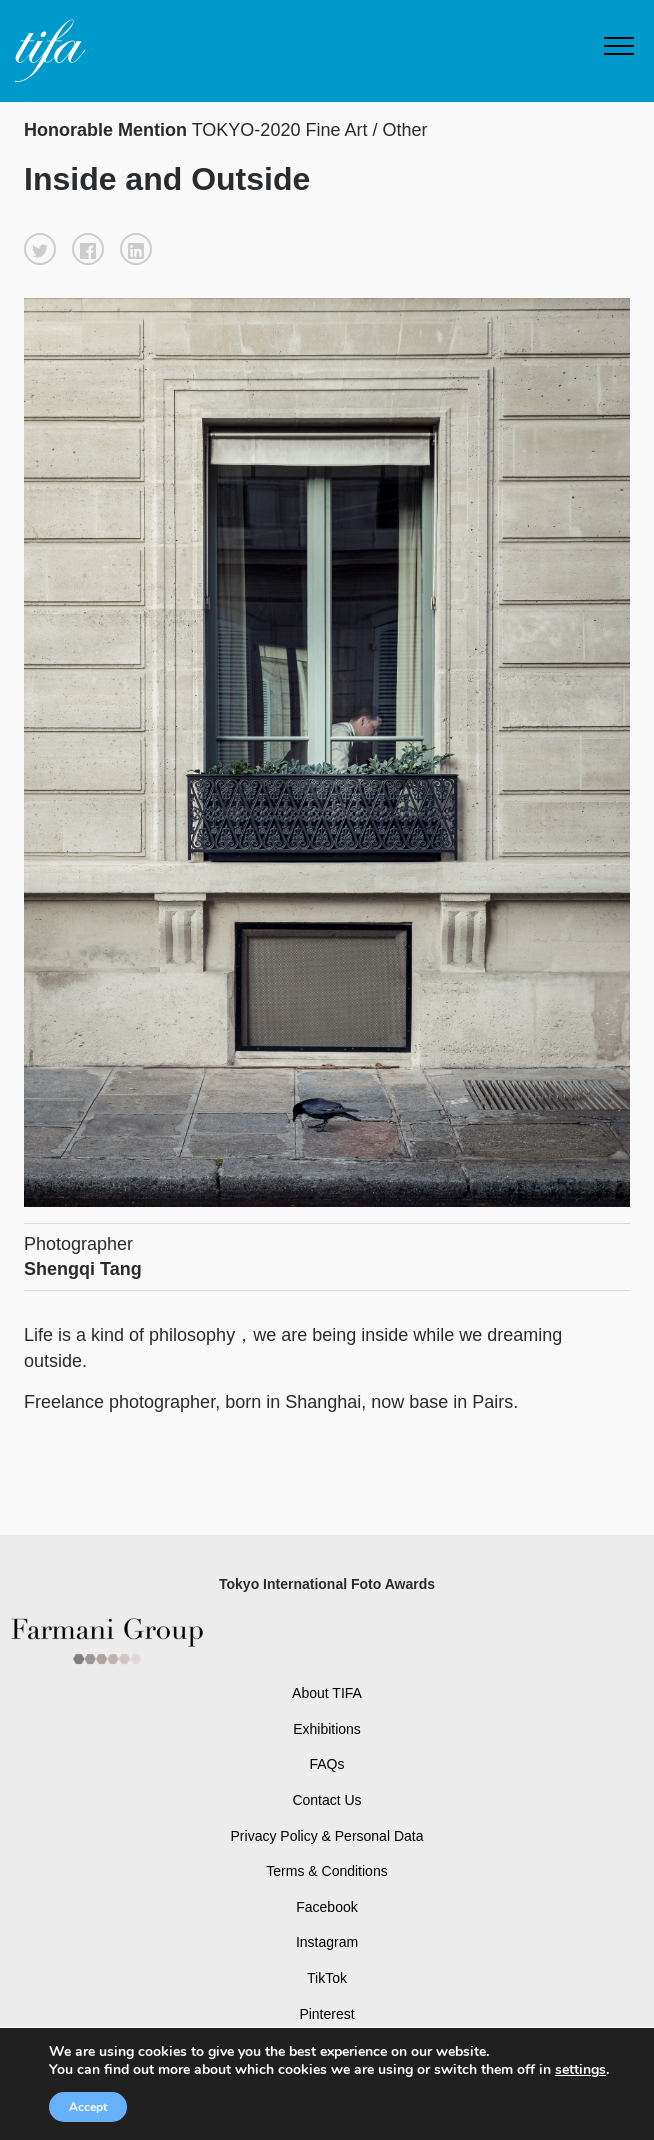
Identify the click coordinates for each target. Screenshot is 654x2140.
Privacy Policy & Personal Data (327, 1836)
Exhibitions (327, 1729)
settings (580, 2070)
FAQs (326, 1764)
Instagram (327, 1942)
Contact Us (326, 1800)
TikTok (327, 1978)
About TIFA (327, 1693)
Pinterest (326, 2014)
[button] (40, 249)
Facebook (326, 1907)
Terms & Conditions (326, 1871)
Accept (88, 2107)
